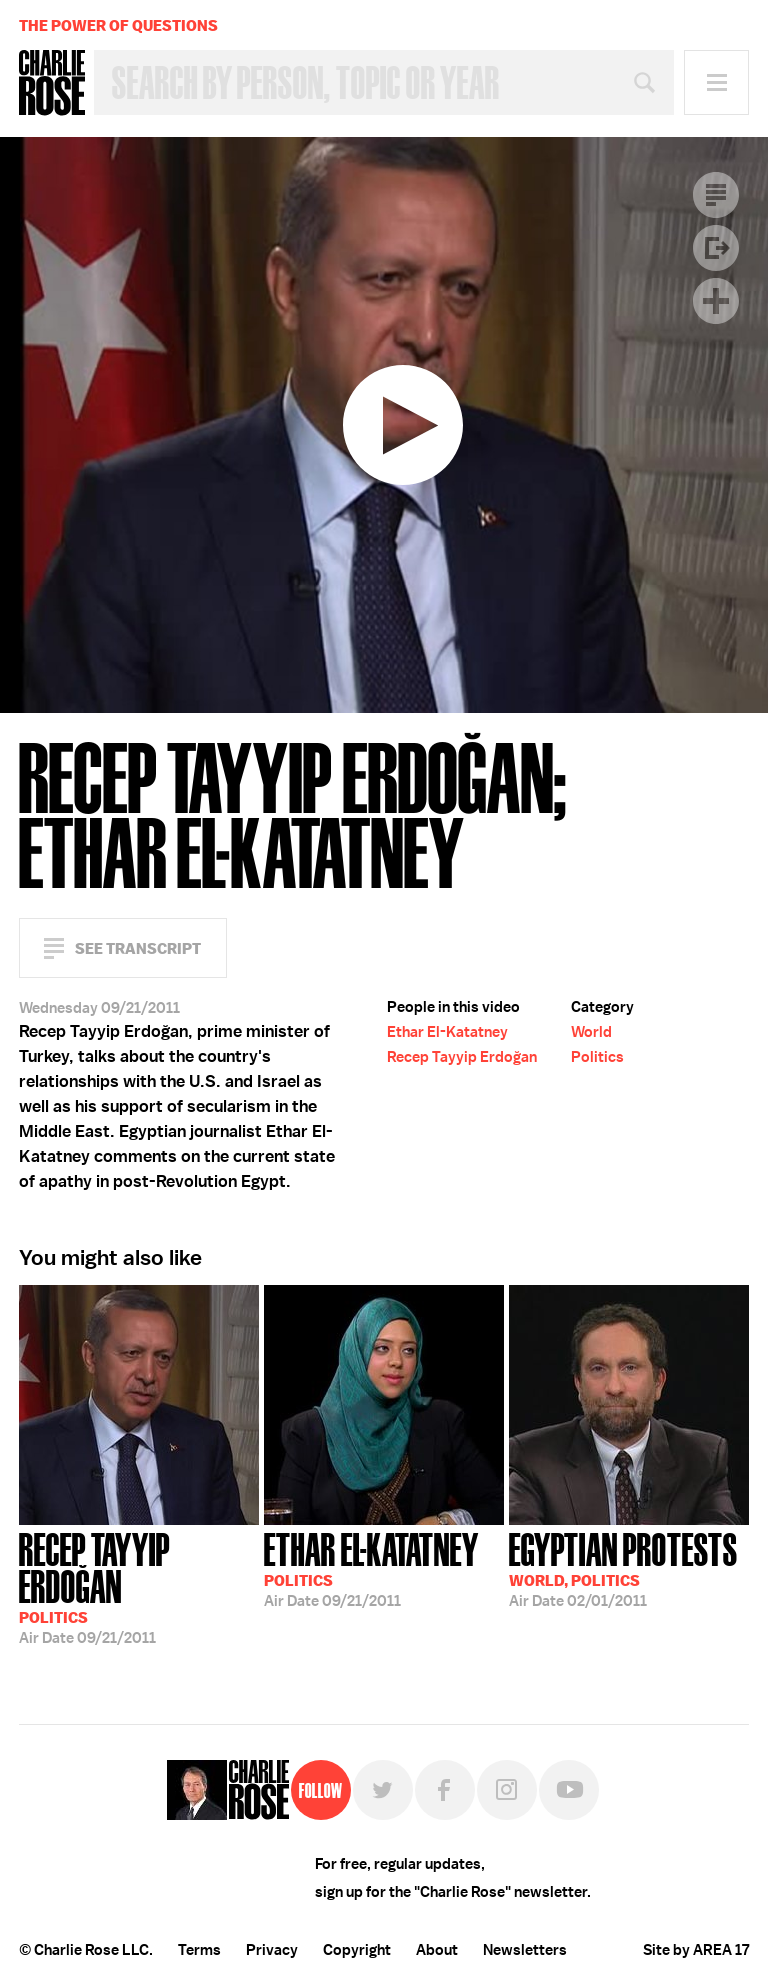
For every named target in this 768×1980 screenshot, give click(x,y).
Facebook (445, 1790)
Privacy (272, 1950)
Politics (597, 1057)
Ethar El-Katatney (447, 1032)
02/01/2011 (623, 1568)
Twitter (383, 1790)
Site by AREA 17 (696, 1950)
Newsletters (525, 1950)
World (591, 1032)
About (437, 1950)
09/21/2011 (139, 1586)
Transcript (716, 195)
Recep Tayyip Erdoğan (462, 1057)
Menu (716, 82)
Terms (199, 1950)
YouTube (569, 1790)
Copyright (357, 1950)
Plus (716, 301)
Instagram (507, 1790)
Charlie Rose (52, 83)
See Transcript (138, 948)
